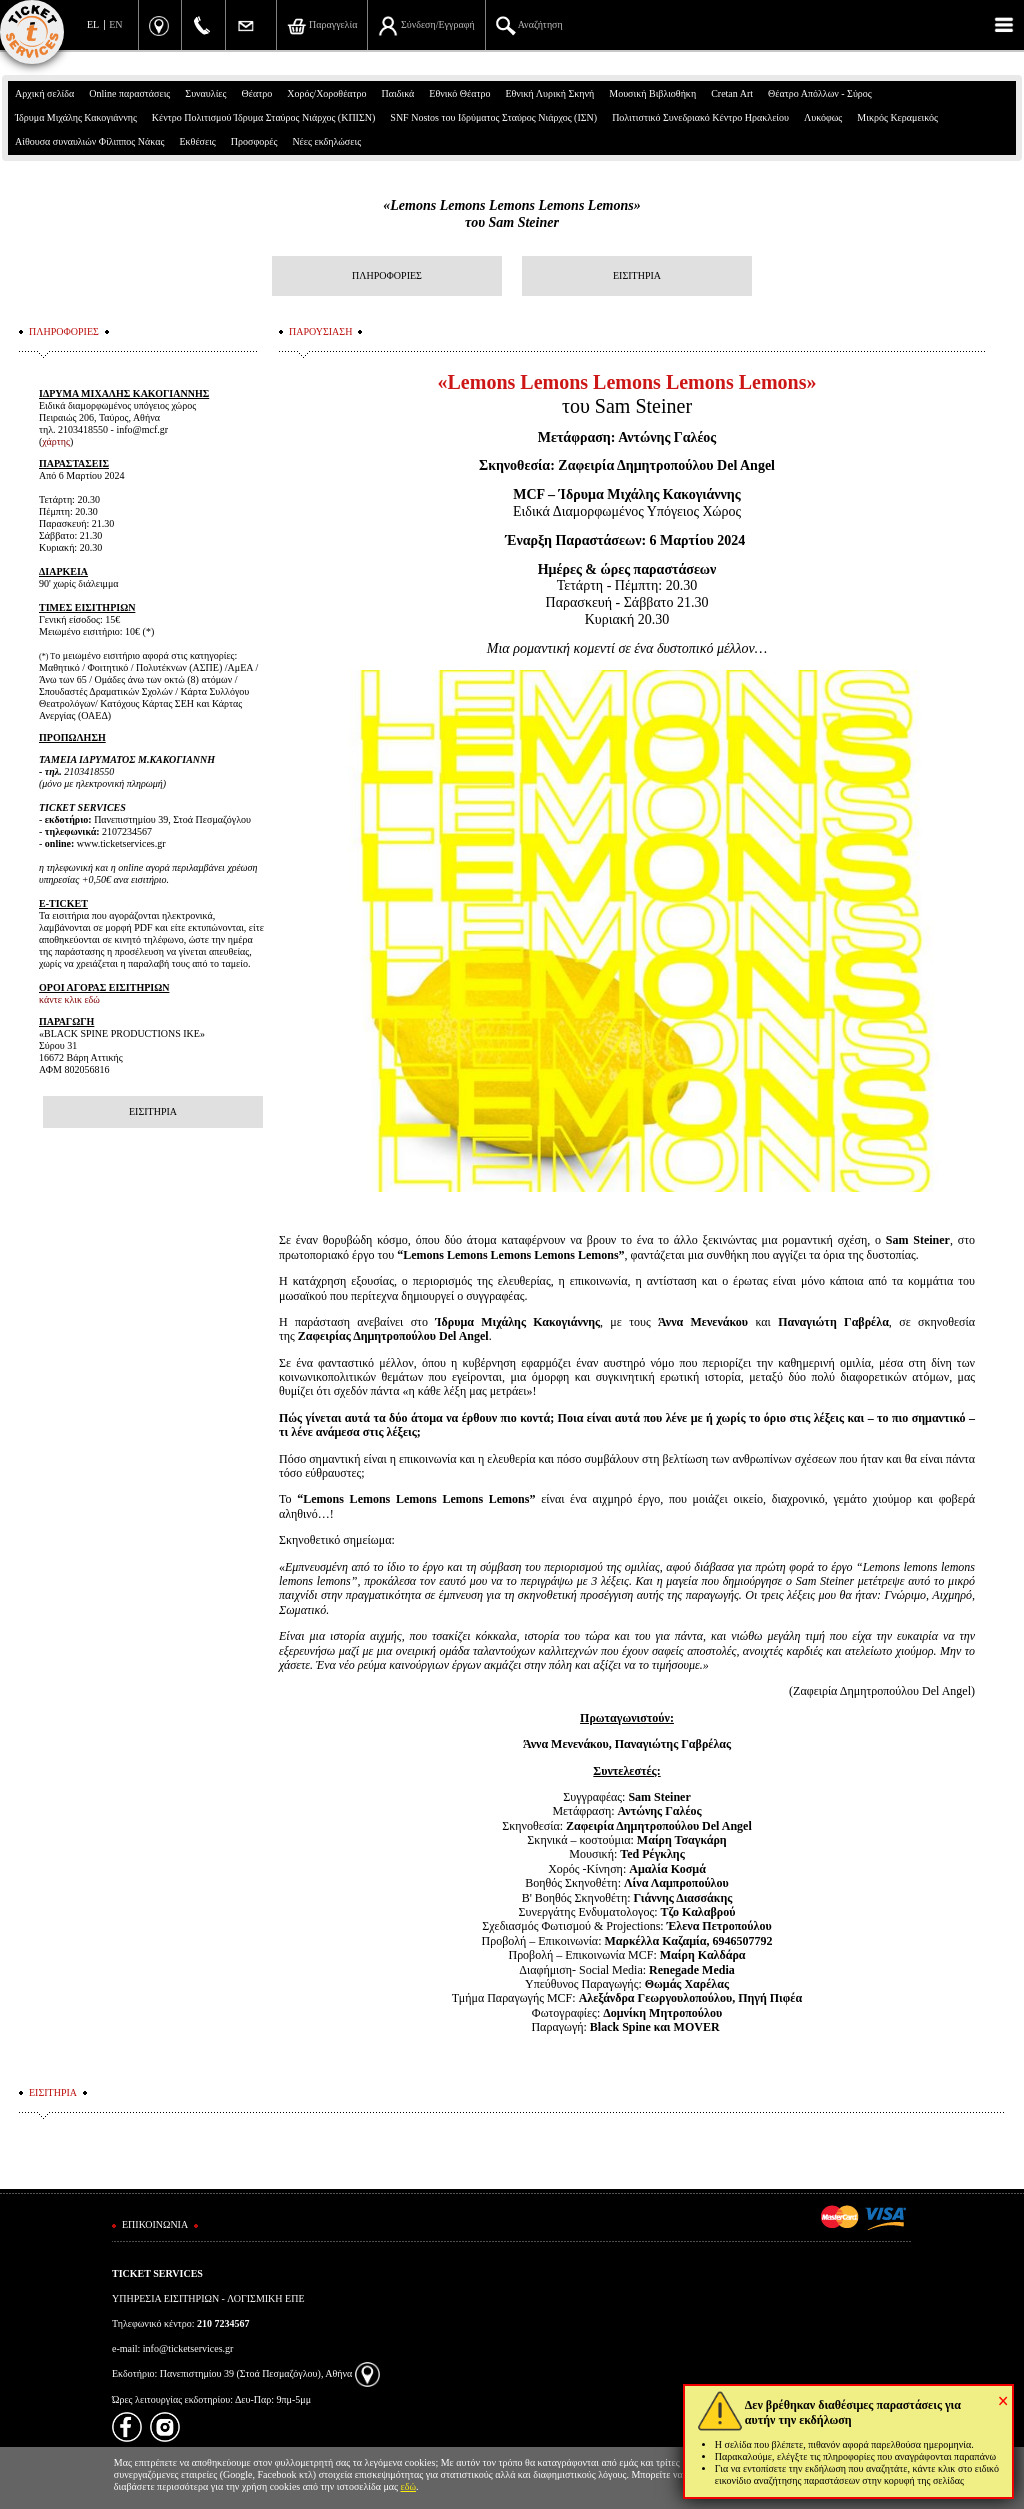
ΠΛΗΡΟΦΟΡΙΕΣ (387, 275)
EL (93, 24)
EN (115, 24)
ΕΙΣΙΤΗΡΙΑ (637, 275)
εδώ (409, 2486)
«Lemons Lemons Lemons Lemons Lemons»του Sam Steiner (511, 214)
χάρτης (56, 441)
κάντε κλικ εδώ (69, 999)
